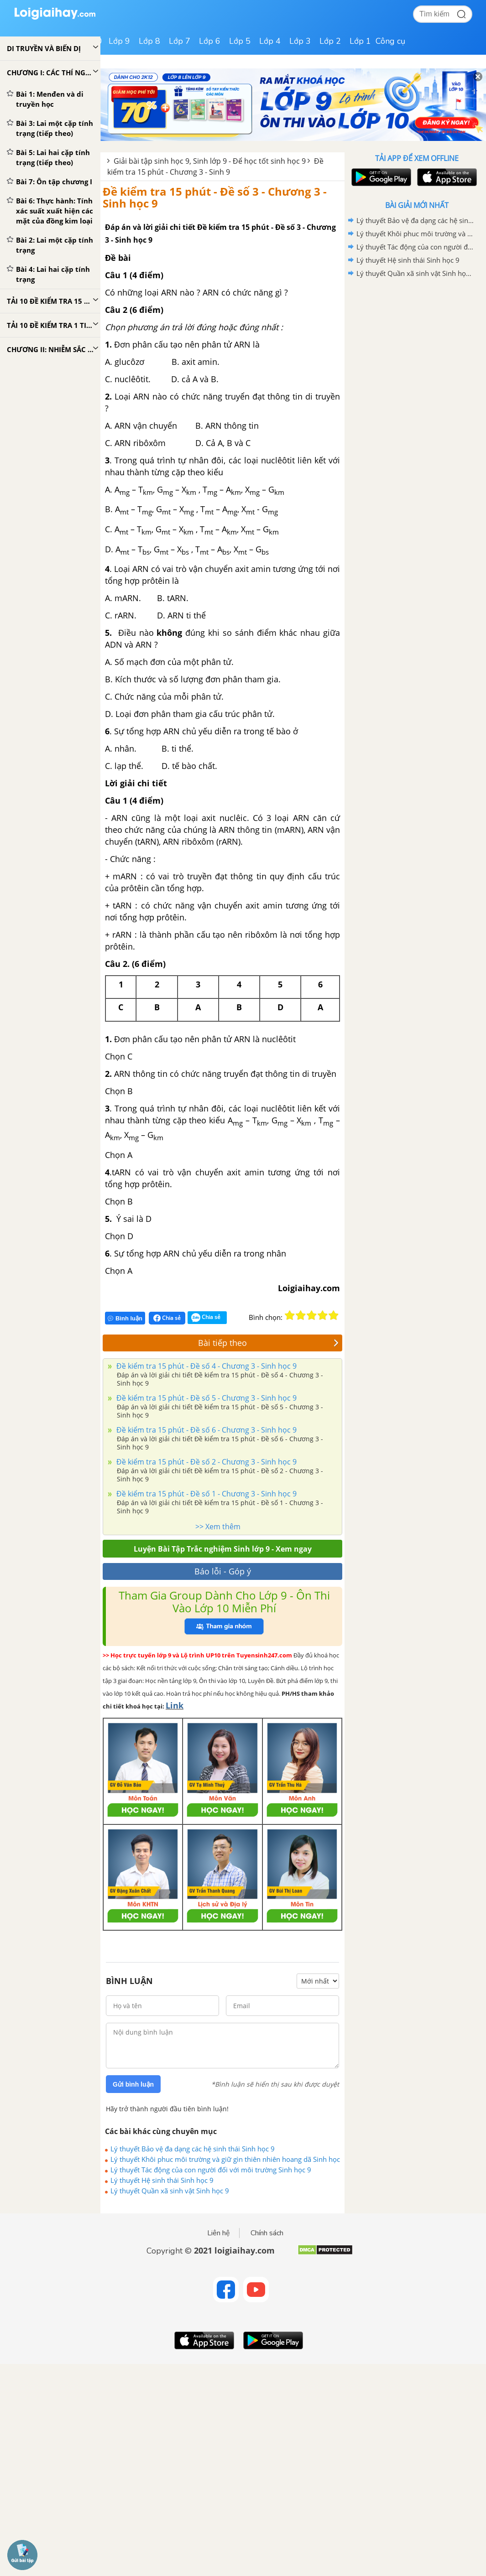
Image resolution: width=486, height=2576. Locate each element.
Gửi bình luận (133, 2084)
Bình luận (125, 1318)
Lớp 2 (330, 41)
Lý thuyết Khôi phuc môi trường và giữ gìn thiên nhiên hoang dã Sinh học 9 (225, 2159)
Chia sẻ (167, 1318)
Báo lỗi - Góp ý (222, 1571)
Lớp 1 (360, 41)
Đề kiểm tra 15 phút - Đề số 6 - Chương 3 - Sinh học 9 (206, 1430)
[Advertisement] (416, 345)
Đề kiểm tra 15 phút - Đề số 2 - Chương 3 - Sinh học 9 (206, 1462)
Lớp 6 (209, 41)
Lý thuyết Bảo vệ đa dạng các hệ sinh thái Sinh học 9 (192, 2148)
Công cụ (390, 41)
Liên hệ (218, 2233)
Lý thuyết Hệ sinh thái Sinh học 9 (162, 2180)
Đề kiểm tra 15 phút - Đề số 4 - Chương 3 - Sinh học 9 (206, 1366)
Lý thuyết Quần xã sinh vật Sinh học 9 (169, 2190)
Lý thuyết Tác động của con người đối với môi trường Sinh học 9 (210, 2169)
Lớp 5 (240, 41)
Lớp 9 (119, 41)
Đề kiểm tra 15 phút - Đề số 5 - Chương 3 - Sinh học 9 (206, 1398)
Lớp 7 (179, 41)
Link (174, 1705)
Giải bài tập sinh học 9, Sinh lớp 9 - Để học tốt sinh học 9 (210, 161)
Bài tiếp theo (268, 1342)
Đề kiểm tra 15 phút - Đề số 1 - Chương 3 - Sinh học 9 (206, 1494)
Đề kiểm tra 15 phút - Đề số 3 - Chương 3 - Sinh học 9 (215, 197)
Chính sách (267, 2233)
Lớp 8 (149, 41)
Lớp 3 (300, 41)
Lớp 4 (270, 41)
